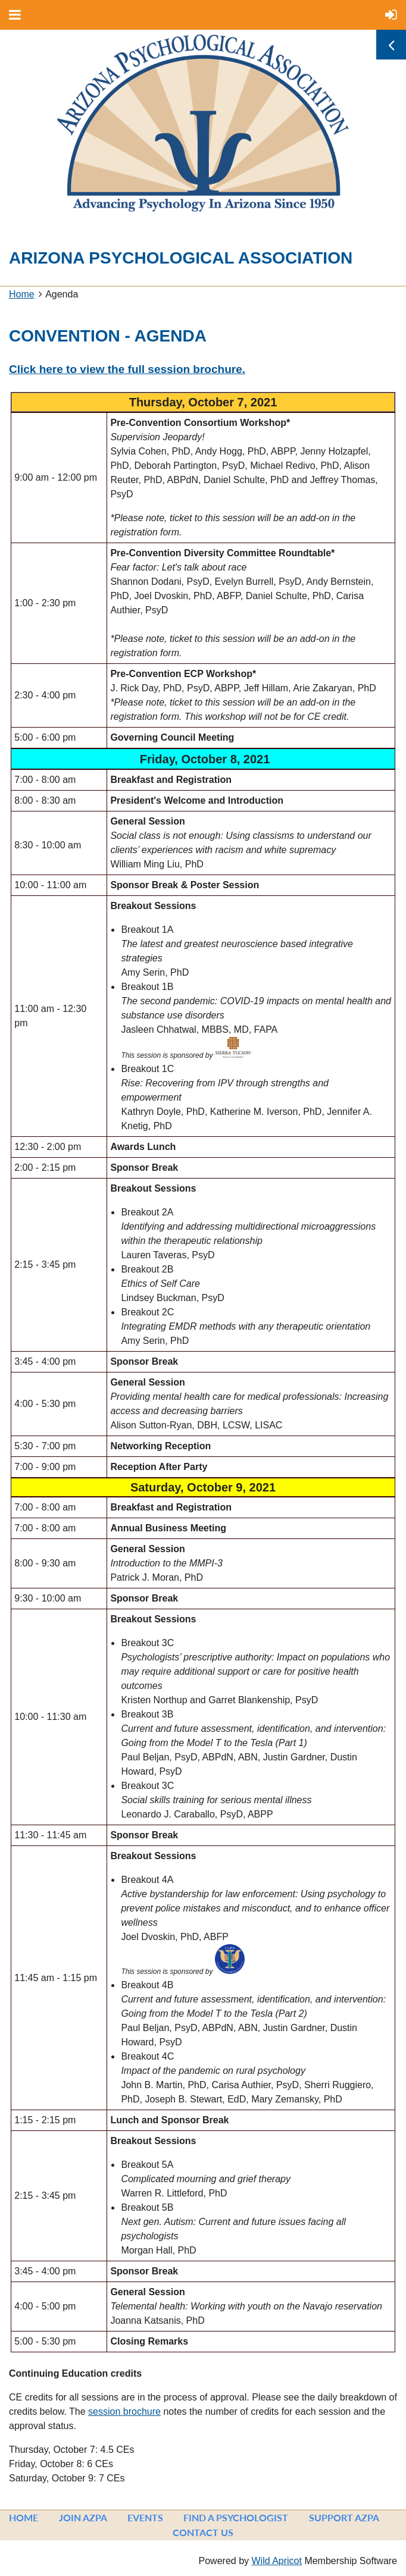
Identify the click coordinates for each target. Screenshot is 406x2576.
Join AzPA (83, 2517)
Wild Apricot (276, 2561)
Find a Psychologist (235, 2517)
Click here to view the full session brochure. (127, 369)
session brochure (124, 2411)
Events (145, 2517)
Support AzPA (344, 2517)
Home (22, 294)
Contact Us (203, 2532)
